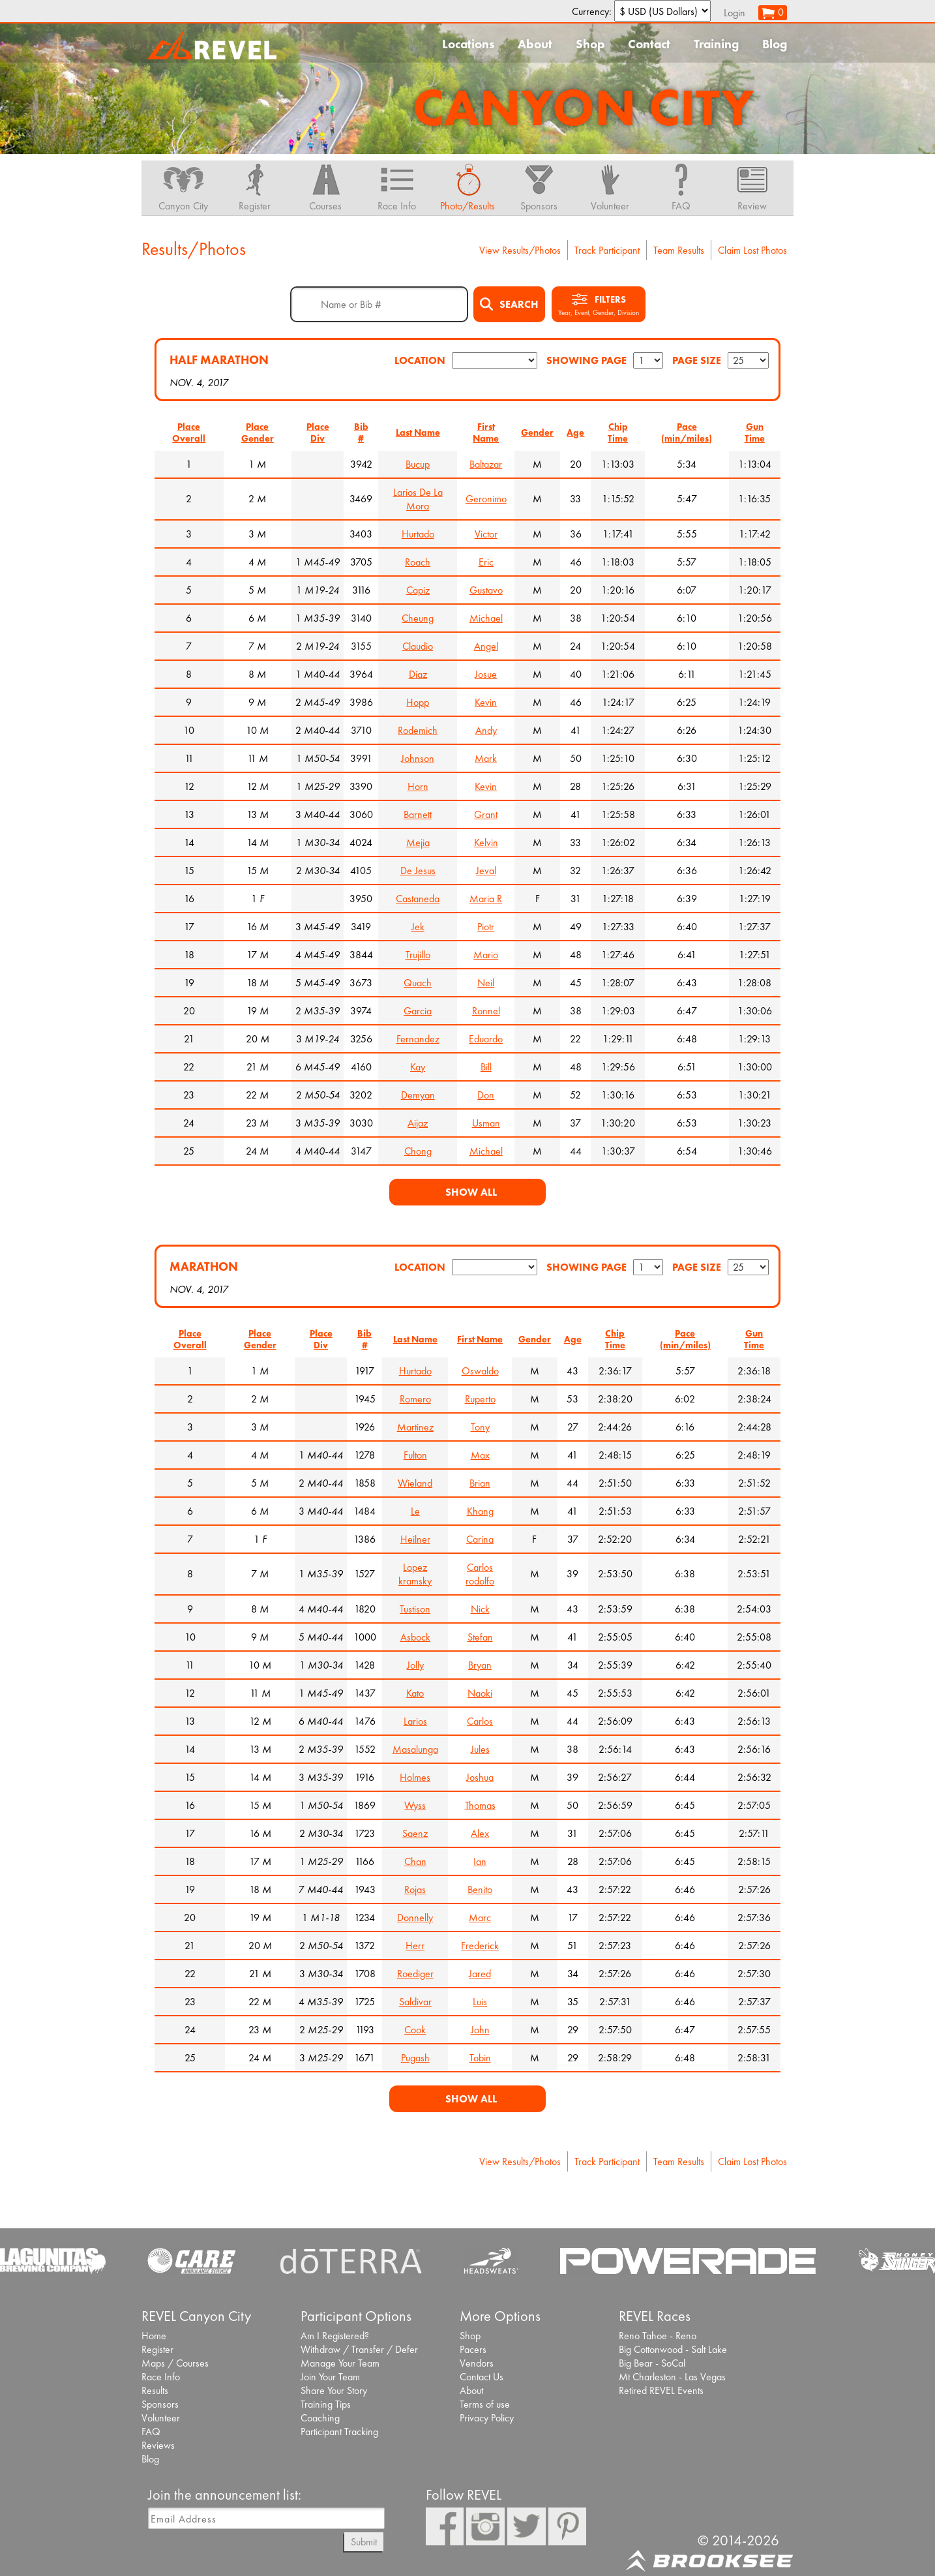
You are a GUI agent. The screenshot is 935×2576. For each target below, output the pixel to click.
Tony (480, 1427)
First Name (486, 432)
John (480, 2030)
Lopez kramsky (415, 1574)
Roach (417, 562)
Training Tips (326, 2404)
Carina (480, 1539)
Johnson (417, 758)
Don (485, 1095)
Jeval (486, 870)
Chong (418, 1151)
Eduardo (486, 1039)
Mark (486, 758)
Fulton (415, 1455)
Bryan (480, 1665)
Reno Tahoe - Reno (657, 2335)
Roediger (415, 1973)
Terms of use (485, 2404)
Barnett (418, 814)
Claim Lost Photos (752, 250)
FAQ (150, 2431)
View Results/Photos (520, 250)
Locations (468, 44)
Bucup (418, 464)
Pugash (415, 2058)
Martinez (415, 1427)
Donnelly (415, 1917)
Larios (415, 1721)
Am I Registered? (335, 2335)
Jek (417, 926)
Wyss (415, 1805)
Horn (418, 786)
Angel (486, 646)
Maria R (485, 898)
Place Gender (257, 432)
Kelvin (486, 842)
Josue (486, 674)
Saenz (415, 1833)
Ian (479, 1861)
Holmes (415, 1777)
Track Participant (607, 250)
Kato (415, 1693)
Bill (486, 1067)
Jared (480, 1973)
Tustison (415, 1609)
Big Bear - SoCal (652, 2363)
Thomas (480, 1805)
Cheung (418, 618)
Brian (479, 1483)
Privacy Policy (487, 2418)
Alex (480, 1833)
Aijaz (418, 1123)
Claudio (417, 646)
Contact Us (481, 2377)
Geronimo (486, 499)
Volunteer (160, 2418)
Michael (486, 618)
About (535, 44)
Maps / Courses (175, 2363)
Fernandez (417, 1039)
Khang (480, 1511)
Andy (486, 730)
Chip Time (618, 432)
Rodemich (418, 730)
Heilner (415, 1539)
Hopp (417, 702)
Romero (415, 1399)
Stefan (480, 1637)
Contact (649, 44)
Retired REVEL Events (661, 2390)
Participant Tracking (339, 2431)
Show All (471, 1192)
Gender (537, 432)
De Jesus (418, 870)
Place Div (317, 432)
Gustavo (486, 590)
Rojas (415, 1889)
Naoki (480, 1693)
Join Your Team (330, 2377)
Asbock (415, 1637)
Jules (480, 1749)
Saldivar (415, 2001)
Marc (480, 1917)
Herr (415, 1945)
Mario (485, 955)
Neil (485, 983)
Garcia (418, 1011)
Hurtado (418, 534)
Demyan (418, 1095)
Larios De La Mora (418, 499)
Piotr (485, 926)
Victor (486, 534)
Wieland (415, 1483)
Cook (415, 2030)
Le (415, 1511)
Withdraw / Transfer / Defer (359, 2349)
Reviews (158, 2445)
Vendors (477, 2363)
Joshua (480, 1777)
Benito (480, 1889)
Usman (486, 1123)
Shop (590, 44)
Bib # (361, 432)
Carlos (480, 1721)
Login (734, 13)
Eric (486, 562)
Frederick (480, 1945)
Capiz (418, 590)
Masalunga (415, 1749)
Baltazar (485, 464)
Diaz (418, 674)
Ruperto (480, 1399)
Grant (485, 814)
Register (157, 2349)
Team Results (678, 250)
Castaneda (417, 898)
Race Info (160, 2377)
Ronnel (486, 1011)
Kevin (486, 702)
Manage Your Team (340, 2363)
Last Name (418, 432)
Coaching (320, 2418)
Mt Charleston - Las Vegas (672, 2377)
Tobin (480, 2058)
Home (153, 2335)
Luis (480, 2001)
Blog (774, 44)
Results (154, 2390)
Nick (480, 1609)
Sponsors (160, 2404)
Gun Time (755, 432)
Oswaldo (480, 1371)
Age (575, 432)
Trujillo (418, 955)
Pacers (473, 2349)
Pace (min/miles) (686, 432)
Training (716, 44)
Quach (418, 983)
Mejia (418, 842)
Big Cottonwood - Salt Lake (673, 2349)
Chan (415, 1861)
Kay (417, 1067)
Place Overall (188, 432)
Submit (364, 2542)
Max (480, 1455)
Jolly (415, 1665)
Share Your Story (334, 2390)
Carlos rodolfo (480, 1574)
